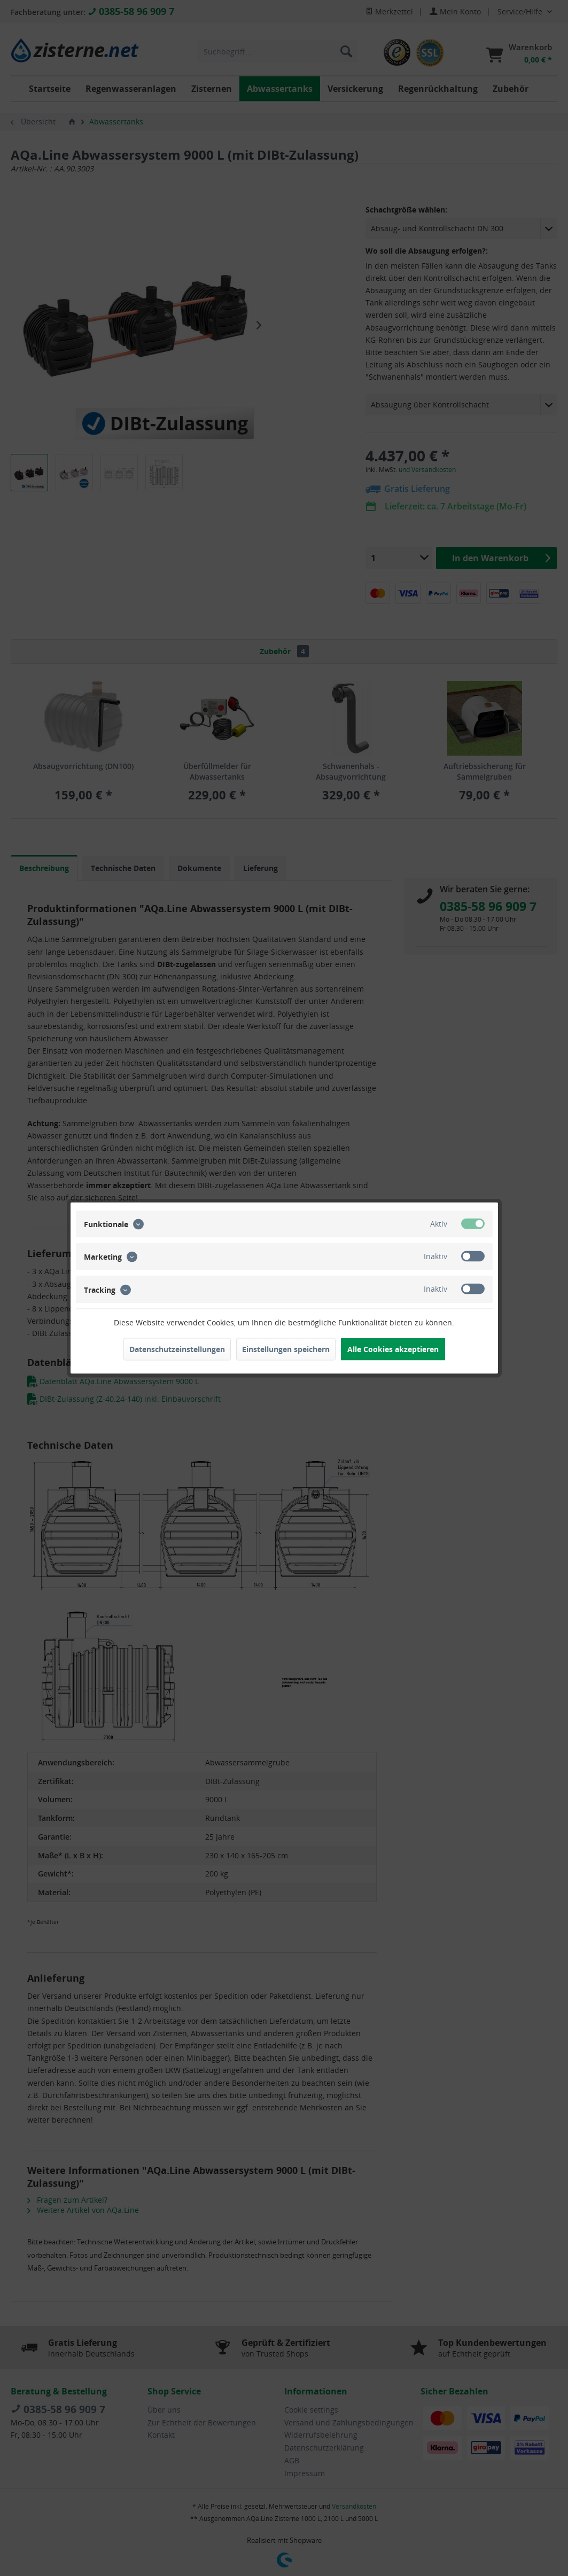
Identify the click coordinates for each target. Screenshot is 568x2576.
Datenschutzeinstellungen (177, 1349)
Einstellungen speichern (286, 1349)
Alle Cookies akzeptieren (393, 1349)
